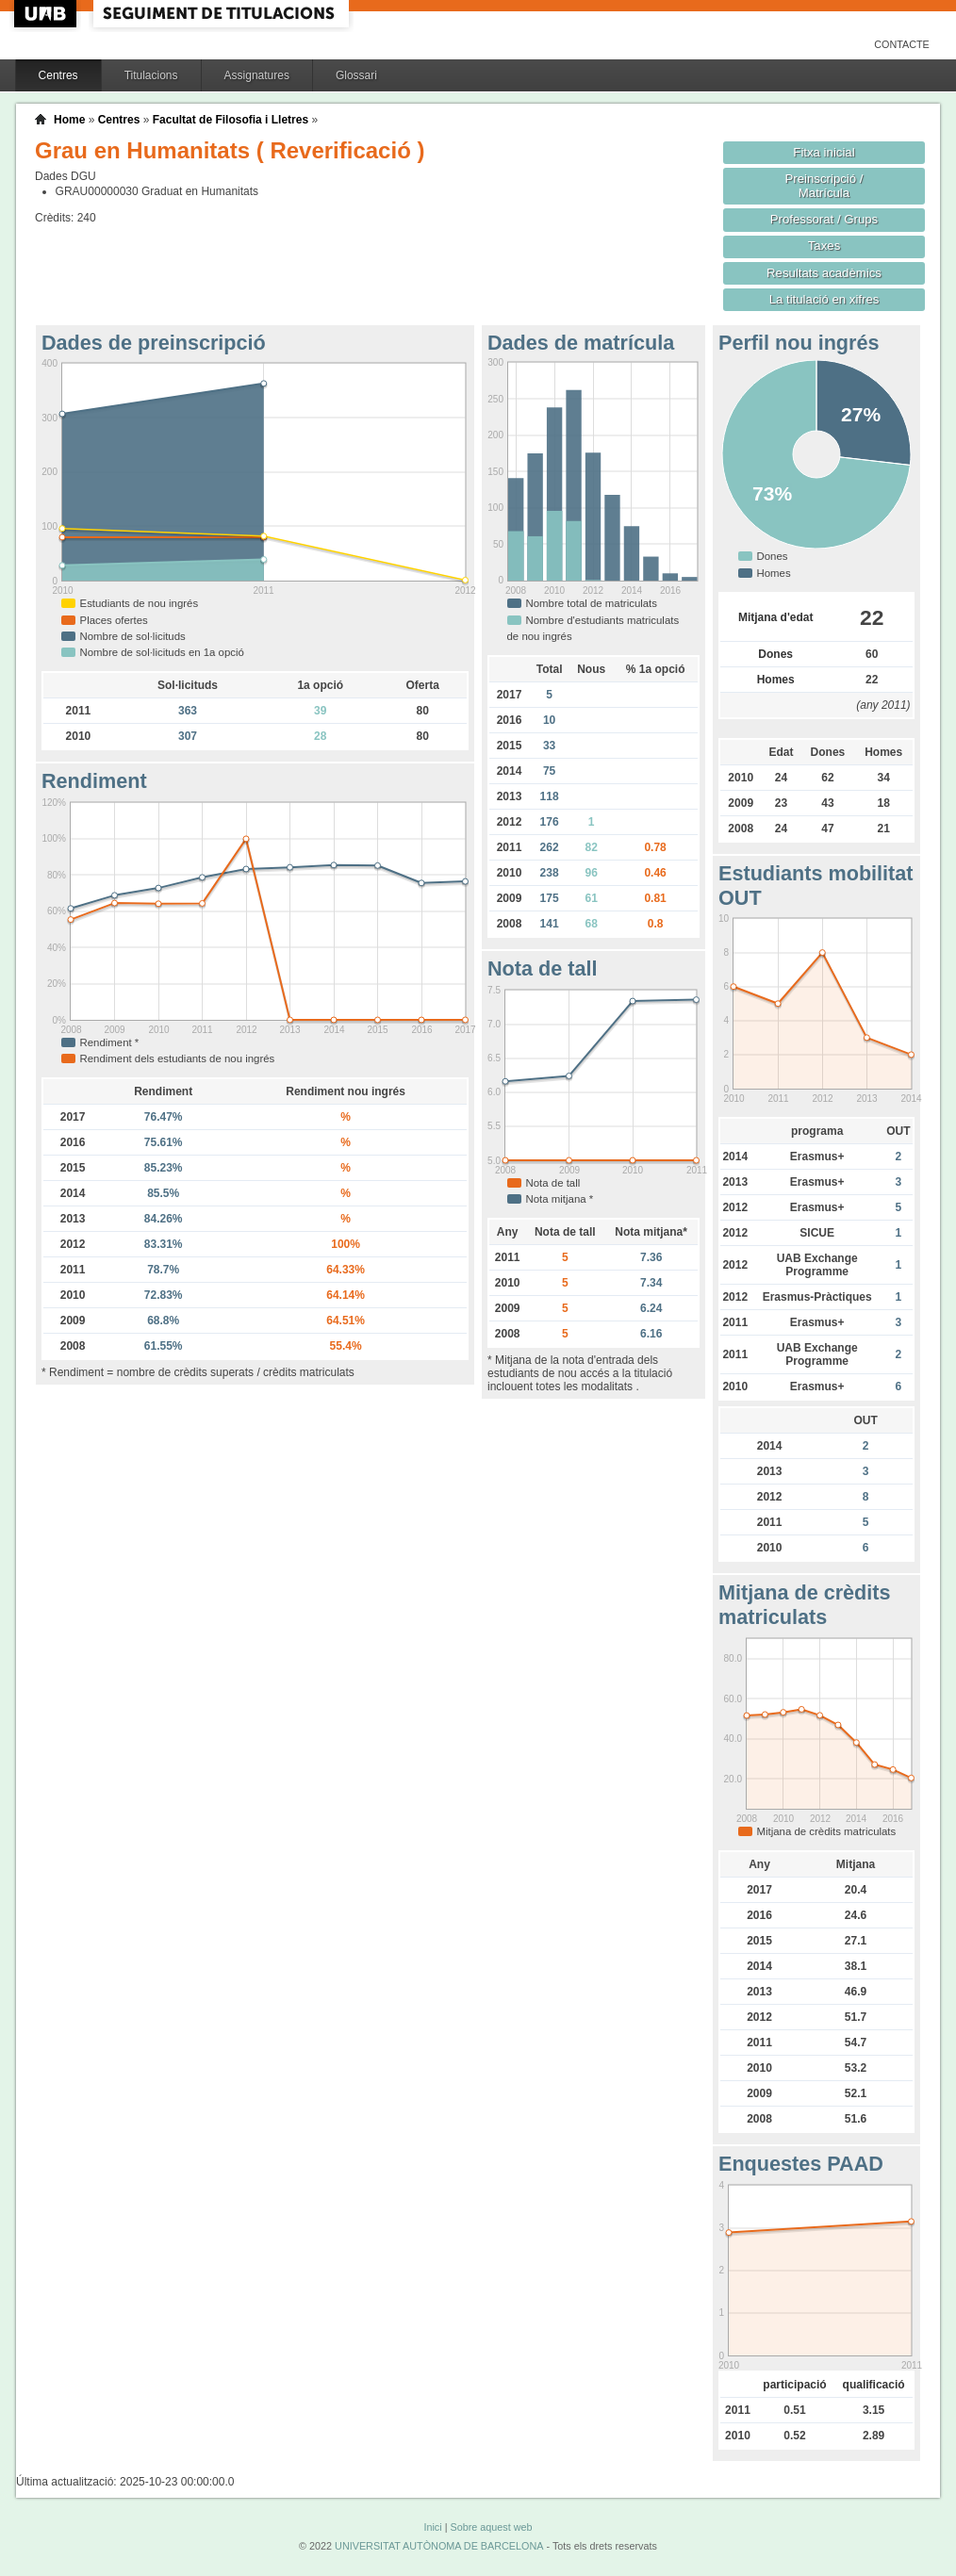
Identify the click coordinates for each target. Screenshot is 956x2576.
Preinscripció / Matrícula (824, 186)
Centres (58, 75)
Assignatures (256, 75)
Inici (432, 2527)
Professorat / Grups (824, 219)
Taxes (824, 245)
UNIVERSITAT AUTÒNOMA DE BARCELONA (439, 2545)
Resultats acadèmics (824, 273)
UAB (47, 13)
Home (69, 119)
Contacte (902, 44)
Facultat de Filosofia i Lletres (230, 119)
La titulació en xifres (824, 299)
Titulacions (151, 75)
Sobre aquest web (491, 2527)
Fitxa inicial (823, 152)
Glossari (356, 75)
